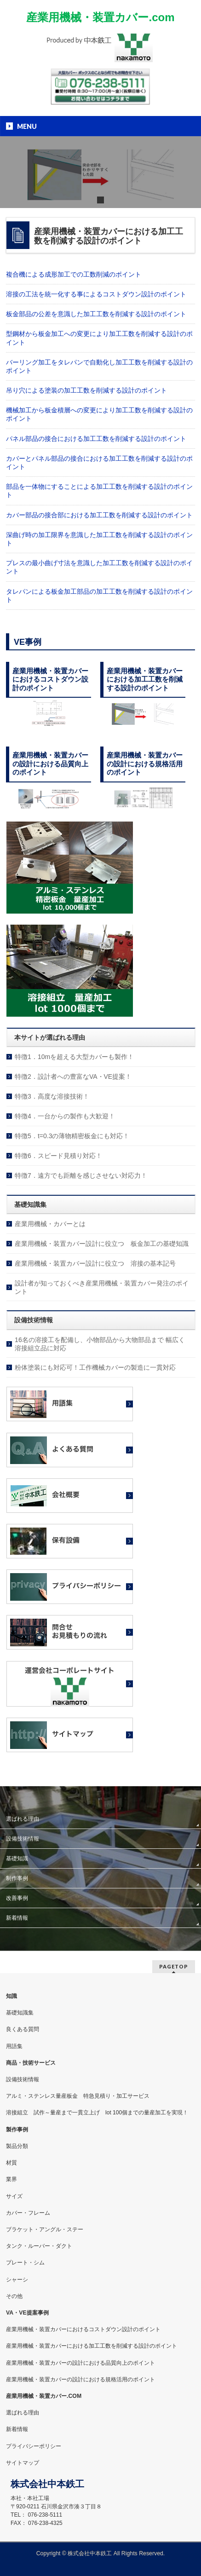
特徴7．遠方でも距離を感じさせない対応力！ (81, 1175)
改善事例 (17, 1898)
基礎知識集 (20, 2012)
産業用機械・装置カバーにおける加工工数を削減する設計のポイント (91, 2346)
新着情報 (17, 1918)
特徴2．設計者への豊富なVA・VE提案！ (73, 1076)
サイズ (14, 2196)
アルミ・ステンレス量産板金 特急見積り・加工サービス (77, 2096)
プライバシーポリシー (33, 2446)
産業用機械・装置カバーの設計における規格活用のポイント (80, 2379)
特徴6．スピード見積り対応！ (58, 1155)
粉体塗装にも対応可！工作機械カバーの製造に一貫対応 (95, 1367)
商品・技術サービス (31, 2063)
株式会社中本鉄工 (90, 2553)
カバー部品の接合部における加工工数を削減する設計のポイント (99, 515)
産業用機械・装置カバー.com (100, 17)
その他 (14, 2296)
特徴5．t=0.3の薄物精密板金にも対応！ (72, 1136)
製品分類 (17, 2146)
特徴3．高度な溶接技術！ (52, 1096)
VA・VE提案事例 (27, 2313)
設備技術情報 (22, 1838)
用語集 (14, 2046)
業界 (11, 2179)
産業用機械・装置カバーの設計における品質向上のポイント (80, 2363)
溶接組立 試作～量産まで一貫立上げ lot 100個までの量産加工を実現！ (97, 2112)
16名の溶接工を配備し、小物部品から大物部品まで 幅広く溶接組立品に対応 (99, 1344)
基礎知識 (17, 1858)
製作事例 (17, 2129)
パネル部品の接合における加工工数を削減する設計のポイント (96, 438)
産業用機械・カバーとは (50, 1223)
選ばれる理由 (22, 1819)
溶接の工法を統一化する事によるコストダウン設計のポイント (96, 294)
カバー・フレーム (28, 2213)
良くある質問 (22, 2029)
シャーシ (17, 2279)
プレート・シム (25, 2262)
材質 (11, 2162)
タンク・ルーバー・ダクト (39, 2246)
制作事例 (17, 1878)
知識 (11, 1996)
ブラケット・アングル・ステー (44, 2229)
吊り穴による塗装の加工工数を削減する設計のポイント (86, 390)
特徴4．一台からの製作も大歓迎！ (65, 1116)
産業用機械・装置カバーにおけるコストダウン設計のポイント (83, 2329)
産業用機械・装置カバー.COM (43, 2396)
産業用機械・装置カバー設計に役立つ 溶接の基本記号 (95, 1263)
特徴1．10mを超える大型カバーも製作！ (74, 1056)
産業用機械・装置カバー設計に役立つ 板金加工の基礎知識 (102, 1243)
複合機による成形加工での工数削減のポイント (73, 274)
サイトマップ (22, 2463)
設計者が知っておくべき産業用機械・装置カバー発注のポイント (102, 1287)
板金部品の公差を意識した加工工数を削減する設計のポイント (96, 314)
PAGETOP (173, 1966)
